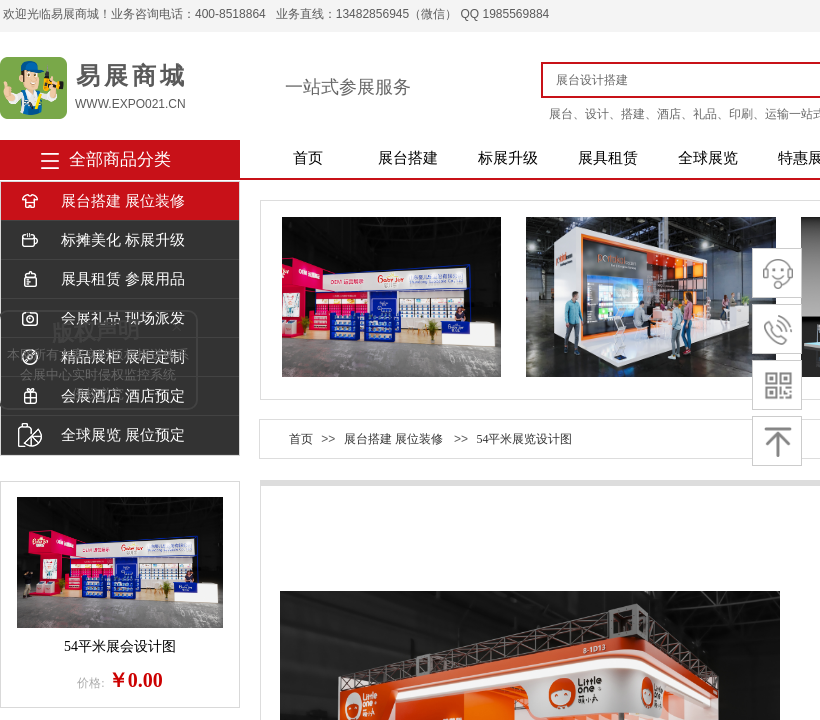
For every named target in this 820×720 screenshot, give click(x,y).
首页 (308, 158)
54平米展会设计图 (120, 646)
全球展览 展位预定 (101, 435)
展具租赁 (608, 158)
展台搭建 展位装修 (101, 201)
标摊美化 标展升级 (101, 240)
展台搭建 (408, 158)
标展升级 (508, 158)
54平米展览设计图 (524, 439)
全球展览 (708, 158)
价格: (90, 683)
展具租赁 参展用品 (101, 279)
